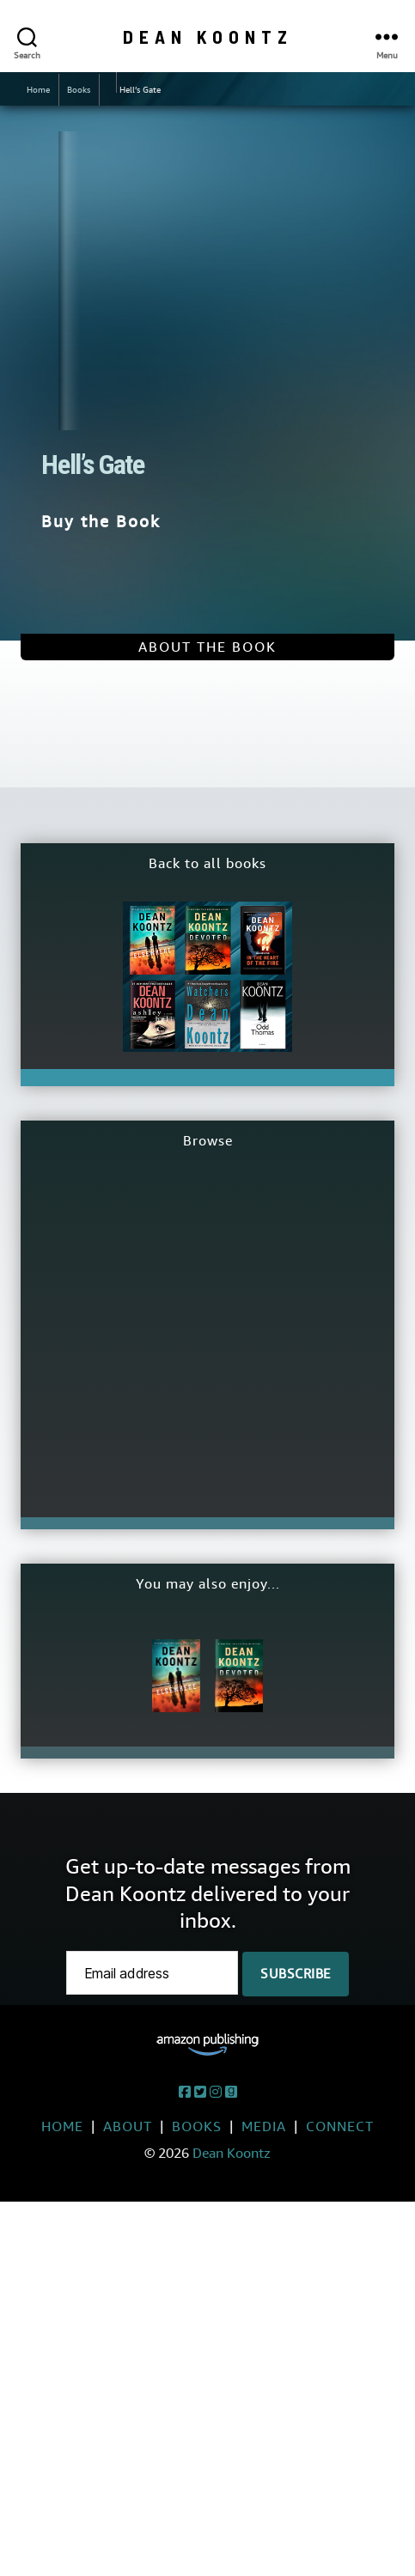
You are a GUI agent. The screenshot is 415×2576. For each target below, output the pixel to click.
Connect (340, 2126)
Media (263, 2126)
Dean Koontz (208, 36)
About (127, 2126)
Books (78, 89)
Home (38, 89)
